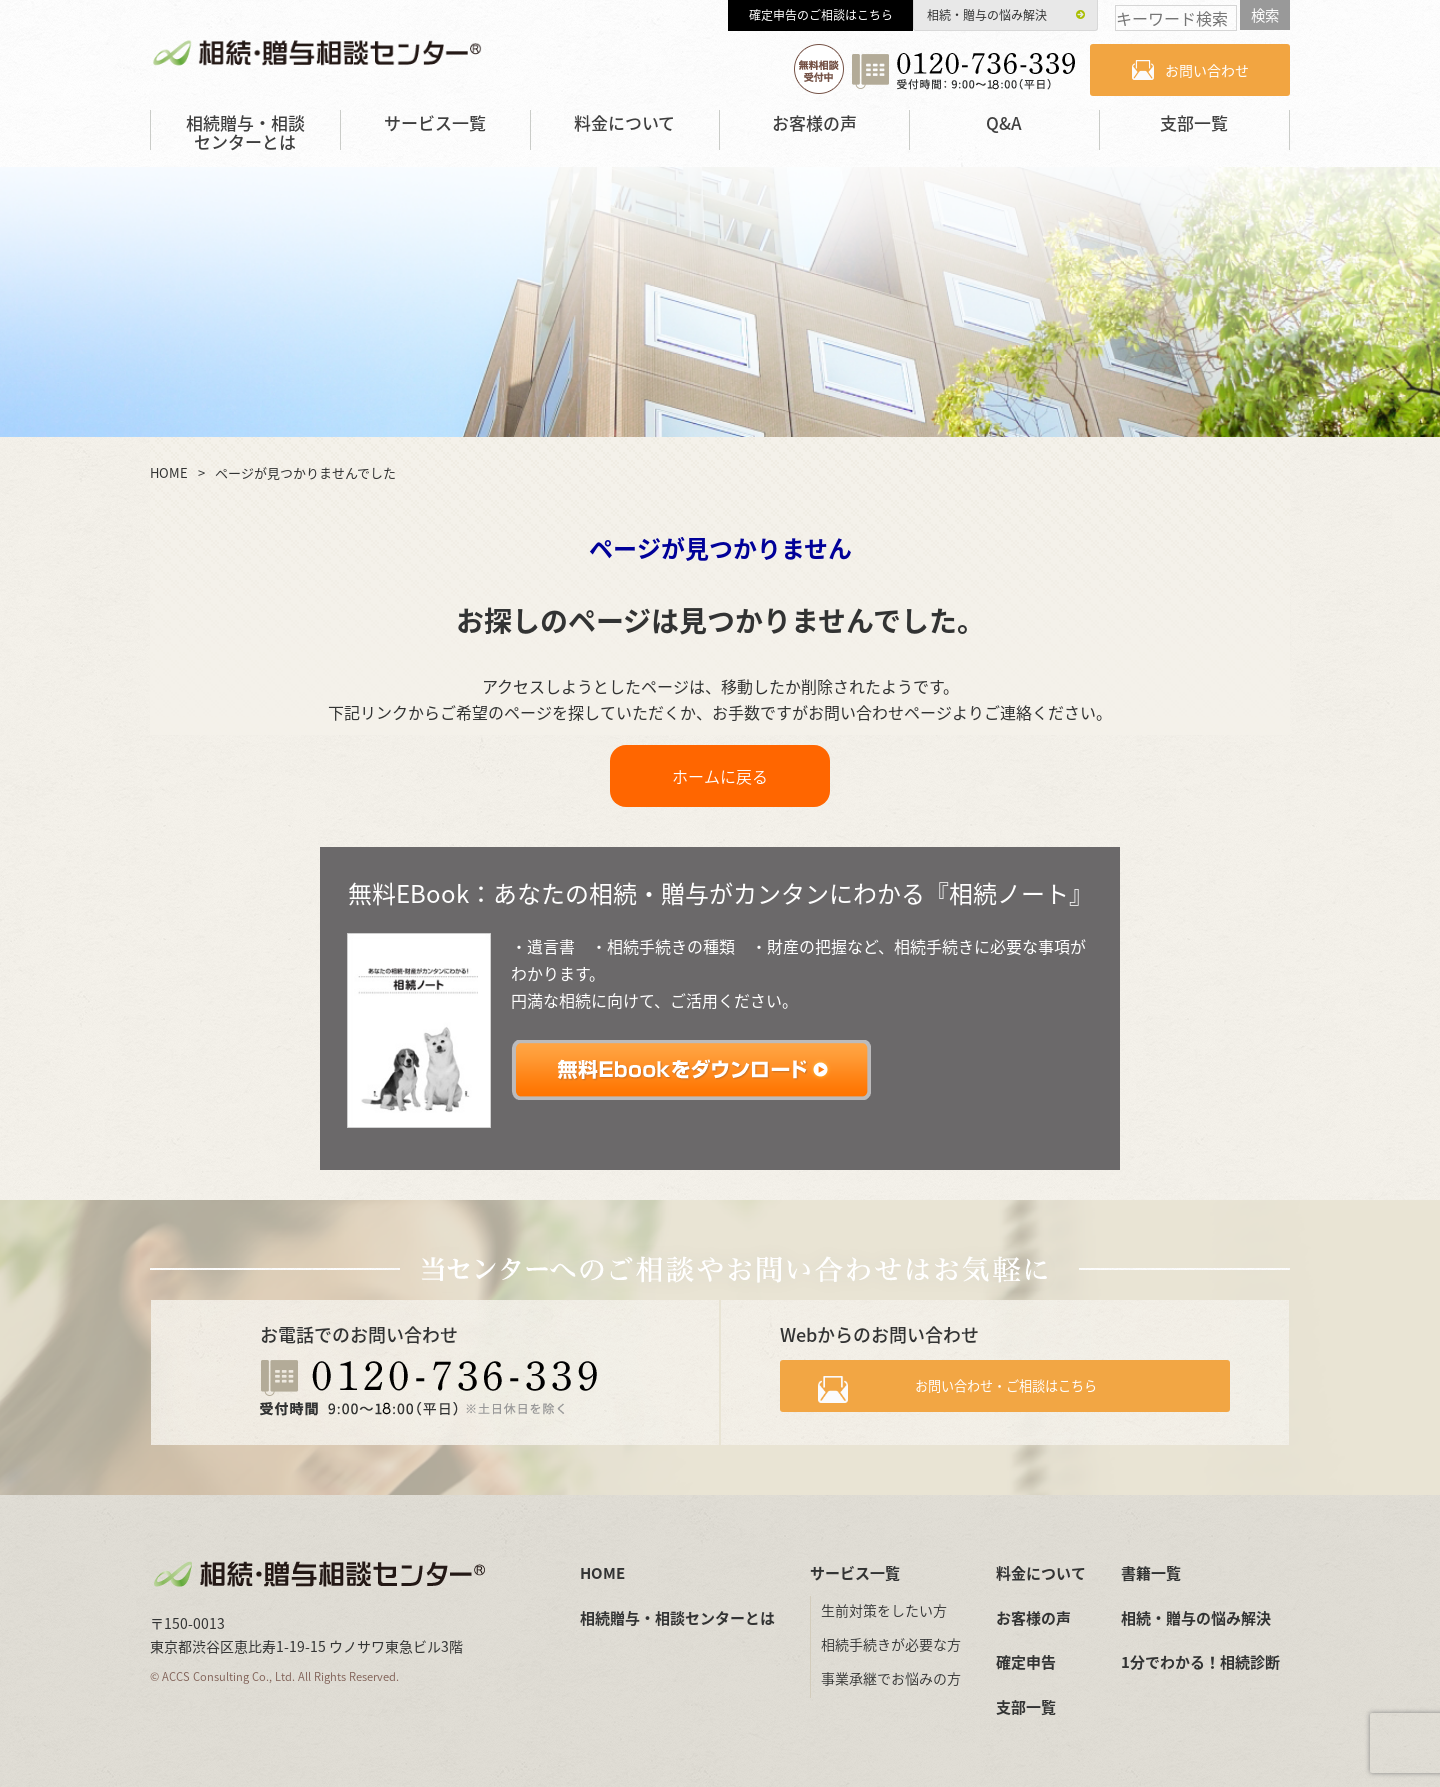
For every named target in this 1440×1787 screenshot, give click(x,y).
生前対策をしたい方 (884, 1610)
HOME (602, 1573)
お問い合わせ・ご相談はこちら (1022, 1392)
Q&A (1004, 122)
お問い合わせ (1207, 70)
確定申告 (1026, 1662)
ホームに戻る (720, 776)
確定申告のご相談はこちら (821, 15)
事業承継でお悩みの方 (891, 1678)
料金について (624, 122)
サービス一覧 (435, 122)
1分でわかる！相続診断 (1200, 1662)
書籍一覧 (1151, 1573)
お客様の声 (814, 122)
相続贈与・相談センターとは (245, 132)
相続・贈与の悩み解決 (987, 15)
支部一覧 (1194, 122)
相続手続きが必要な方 (891, 1644)
